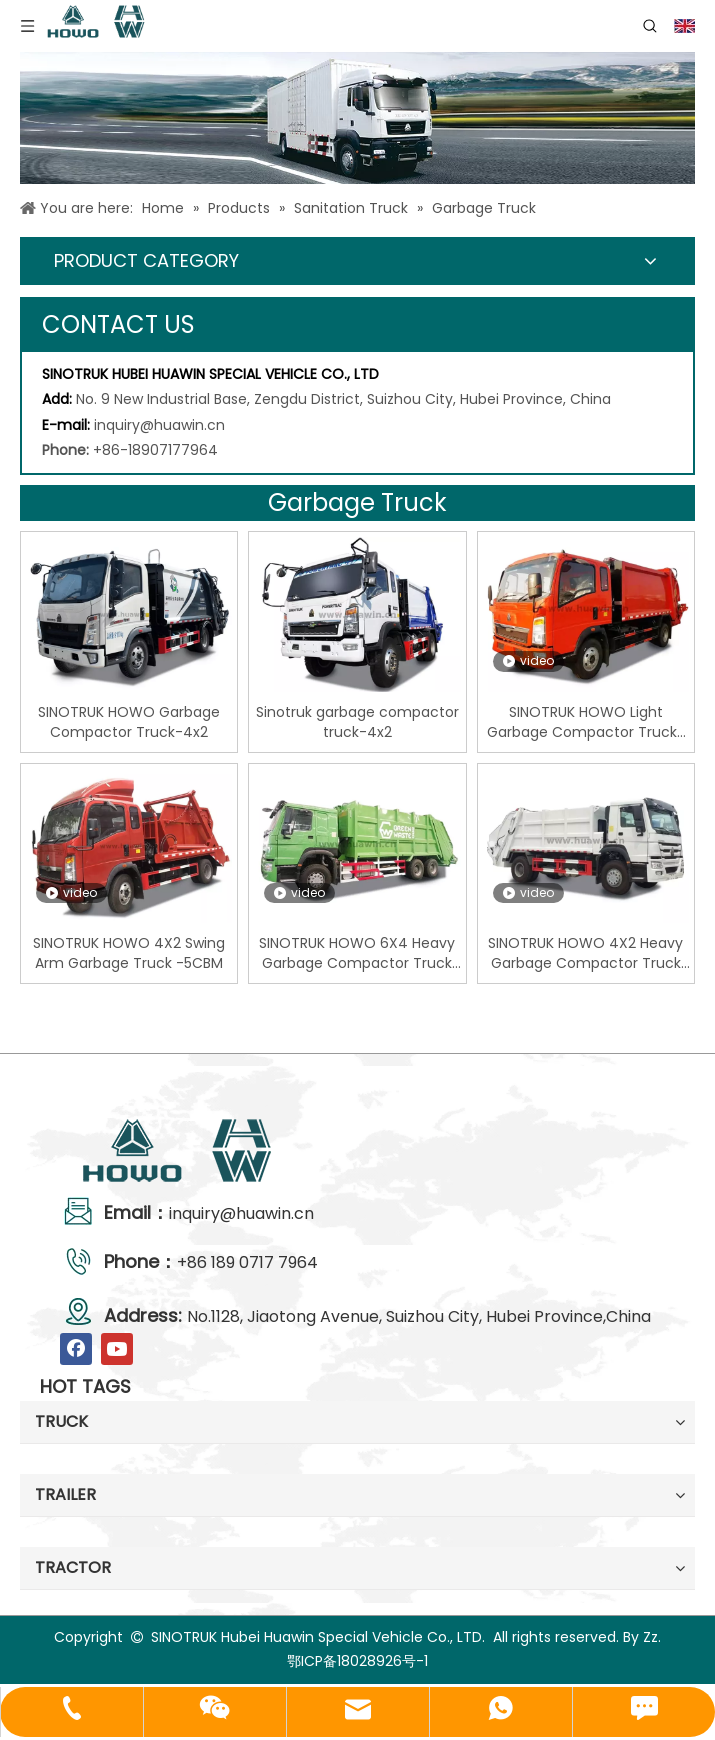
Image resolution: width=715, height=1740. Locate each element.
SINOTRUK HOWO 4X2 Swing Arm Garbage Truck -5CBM (129, 953)
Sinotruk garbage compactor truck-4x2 (357, 722)
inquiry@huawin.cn (159, 425)
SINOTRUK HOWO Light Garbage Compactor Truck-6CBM (586, 722)
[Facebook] (76, 1349)
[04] (357, 118)
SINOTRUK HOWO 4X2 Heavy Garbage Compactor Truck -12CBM (585, 953)
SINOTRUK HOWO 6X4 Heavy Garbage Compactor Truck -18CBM (357, 953)
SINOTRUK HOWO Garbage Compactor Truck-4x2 (129, 722)
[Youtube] (117, 1349)
